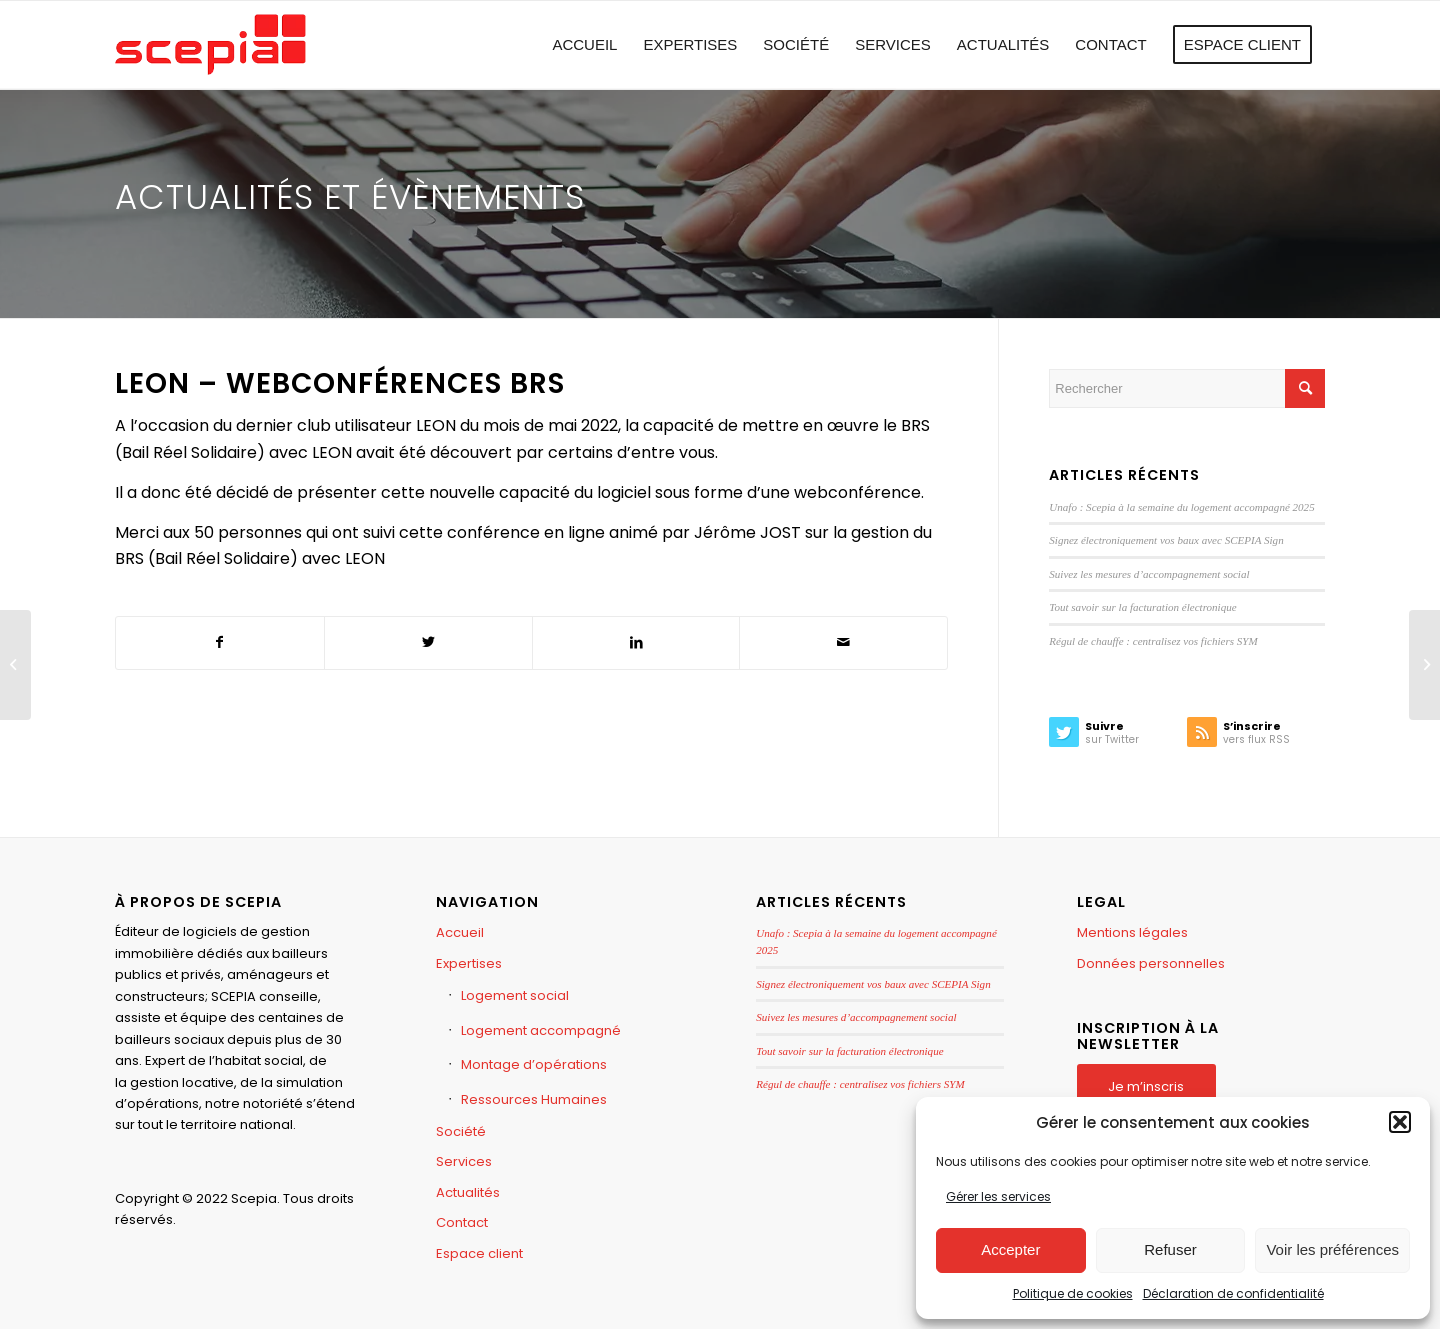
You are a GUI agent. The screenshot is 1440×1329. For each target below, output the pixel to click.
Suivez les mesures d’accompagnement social (1149, 574)
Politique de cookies (1073, 1293)
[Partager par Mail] (843, 642)
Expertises (469, 963)
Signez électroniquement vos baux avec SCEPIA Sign (1166, 540)
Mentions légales (1132, 932)
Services (464, 1161)
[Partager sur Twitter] (428, 642)
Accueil (460, 932)
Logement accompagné (541, 1030)
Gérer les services (998, 1196)
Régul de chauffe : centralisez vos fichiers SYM (1153, 641)
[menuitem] (584, 45)
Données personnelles (1151, 963)
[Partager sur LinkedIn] (636, 642)
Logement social (515, 995)
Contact (462, 1222)
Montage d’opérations (534, 1064)
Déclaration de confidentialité (1233, 1293)
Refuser (1170, 1249)
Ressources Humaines (534, 1099)
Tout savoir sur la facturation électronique (1142, 607)
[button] (1400, 1122)
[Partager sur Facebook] (220, 642)
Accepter (1010, 1249)
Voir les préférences (1332, 1249)
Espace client (479, 1253)
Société (461, 1131)
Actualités (468, 1192)
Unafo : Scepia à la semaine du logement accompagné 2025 (1181, 507)
